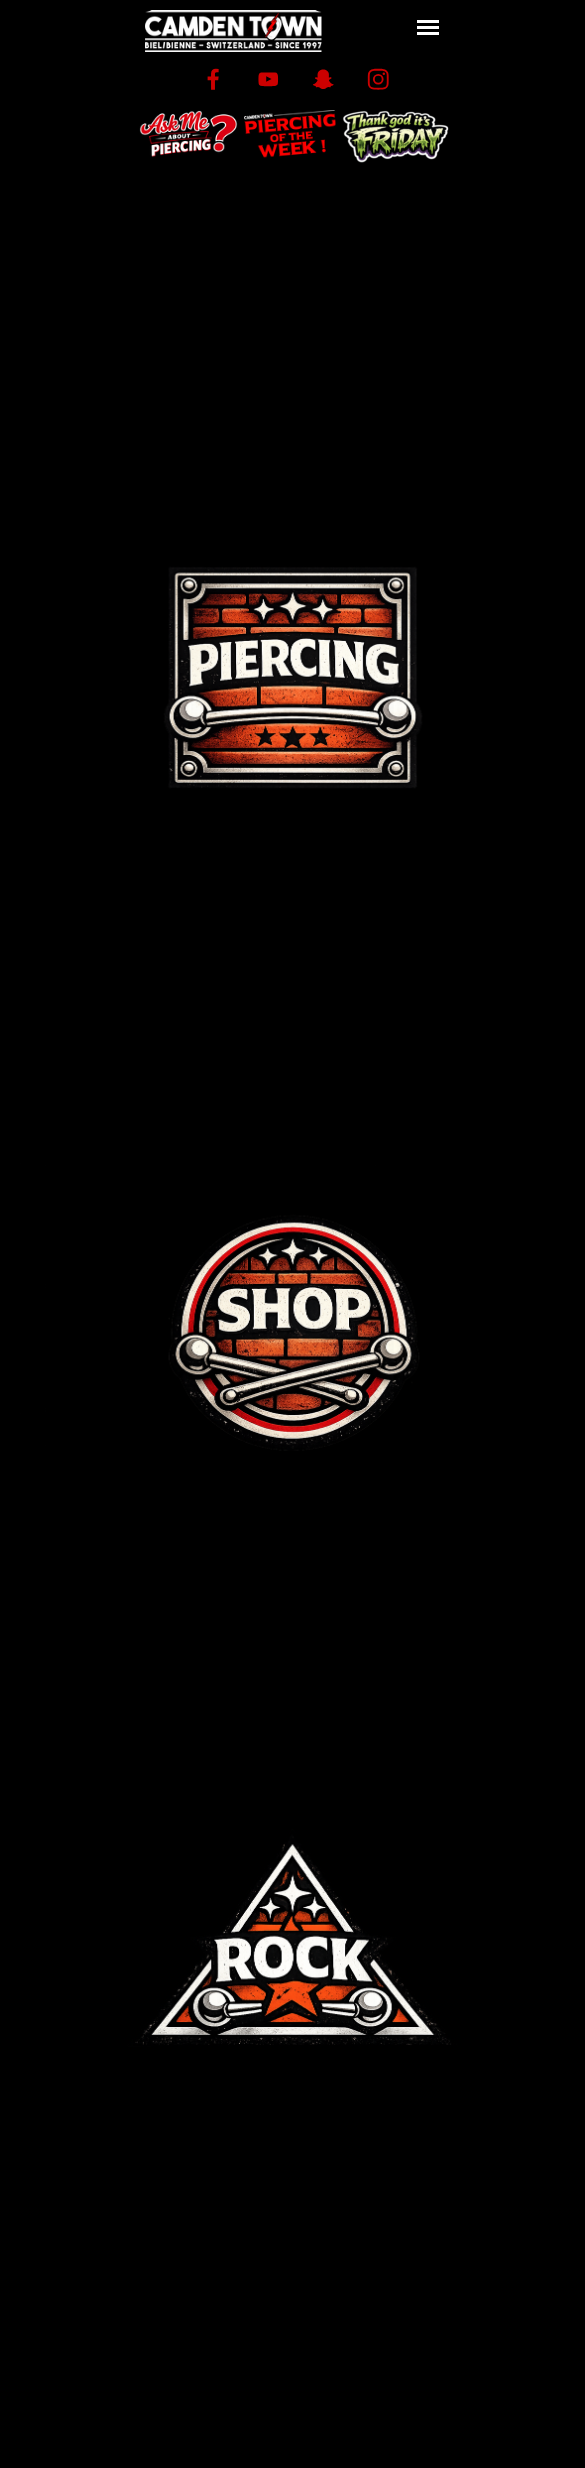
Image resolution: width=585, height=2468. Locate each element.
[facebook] (213, 79)
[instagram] (378, 79)
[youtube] (268, 79)
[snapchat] (323, 79)
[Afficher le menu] (428, 27)
